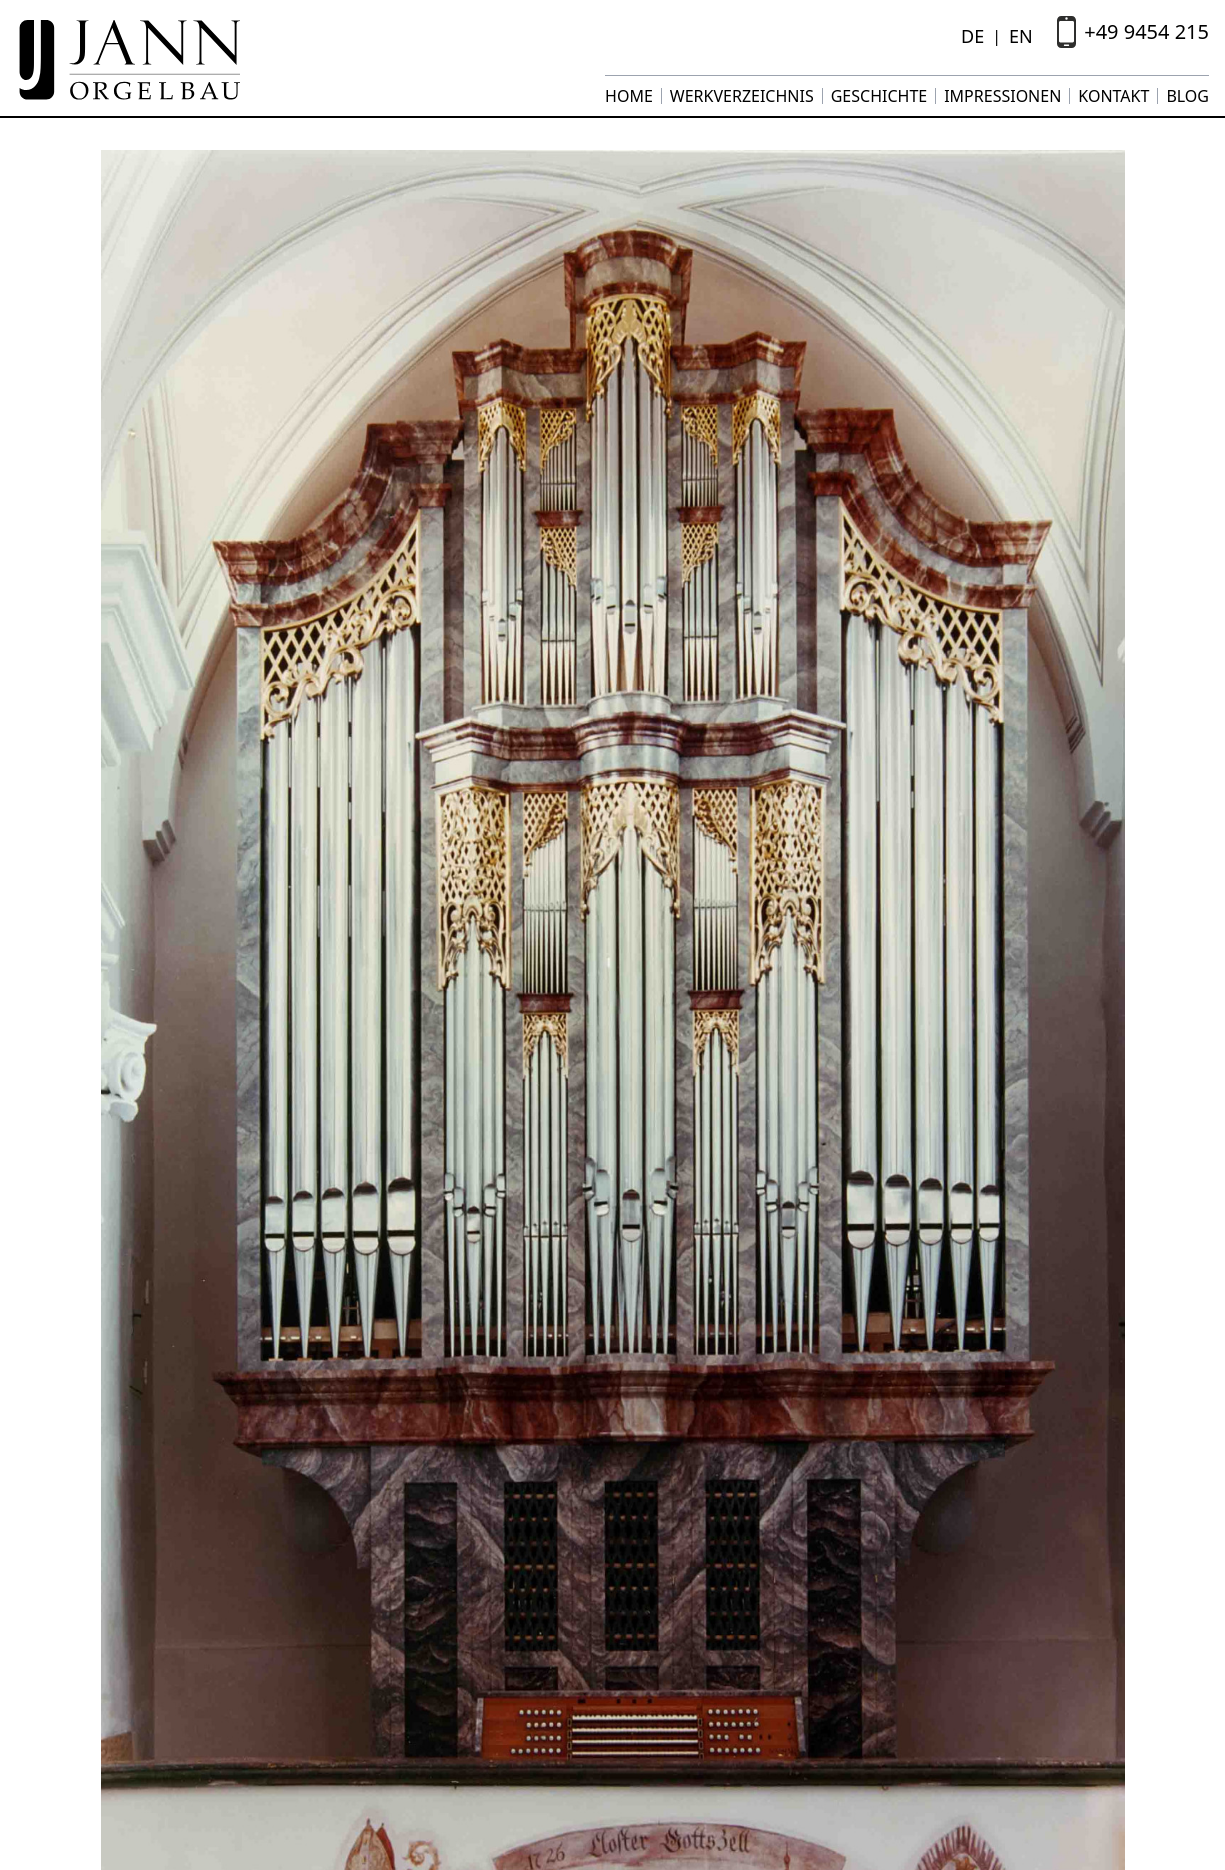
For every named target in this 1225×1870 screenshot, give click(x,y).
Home (629, 96)
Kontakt (1113, 96)
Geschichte (879, 96)
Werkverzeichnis (742, 96)
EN (1021, 36)
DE (972, 36)
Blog (1187, 96)
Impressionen (1002, 96)
